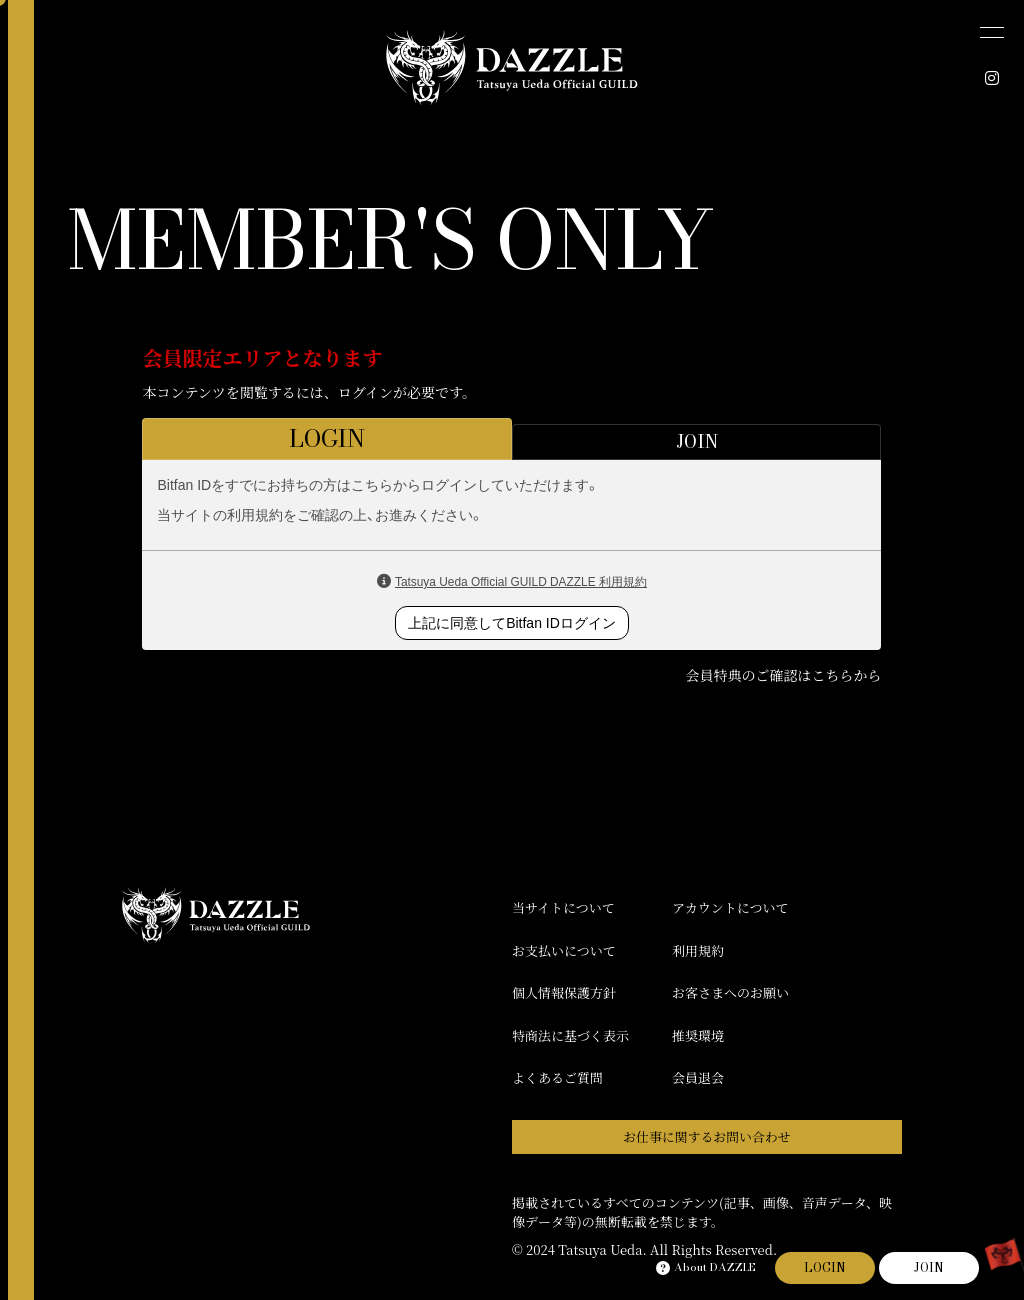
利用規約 (698, 950)
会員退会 (698, 1077)
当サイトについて (563, 907)
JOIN (929, 1267)
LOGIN (825, 1267)
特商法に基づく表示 (570, 1035)
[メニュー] (992, 32)
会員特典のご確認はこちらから (783, 675)
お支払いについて (564, 950)
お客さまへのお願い (730, 992)
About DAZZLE (706, 1268)
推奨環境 (698, 1035)
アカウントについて (730, 907)
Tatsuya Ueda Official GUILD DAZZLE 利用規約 (521, 582)
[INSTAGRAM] (992, 78)
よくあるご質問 (557, 1077)
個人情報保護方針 (564, 992)
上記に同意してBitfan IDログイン (512, 623)
